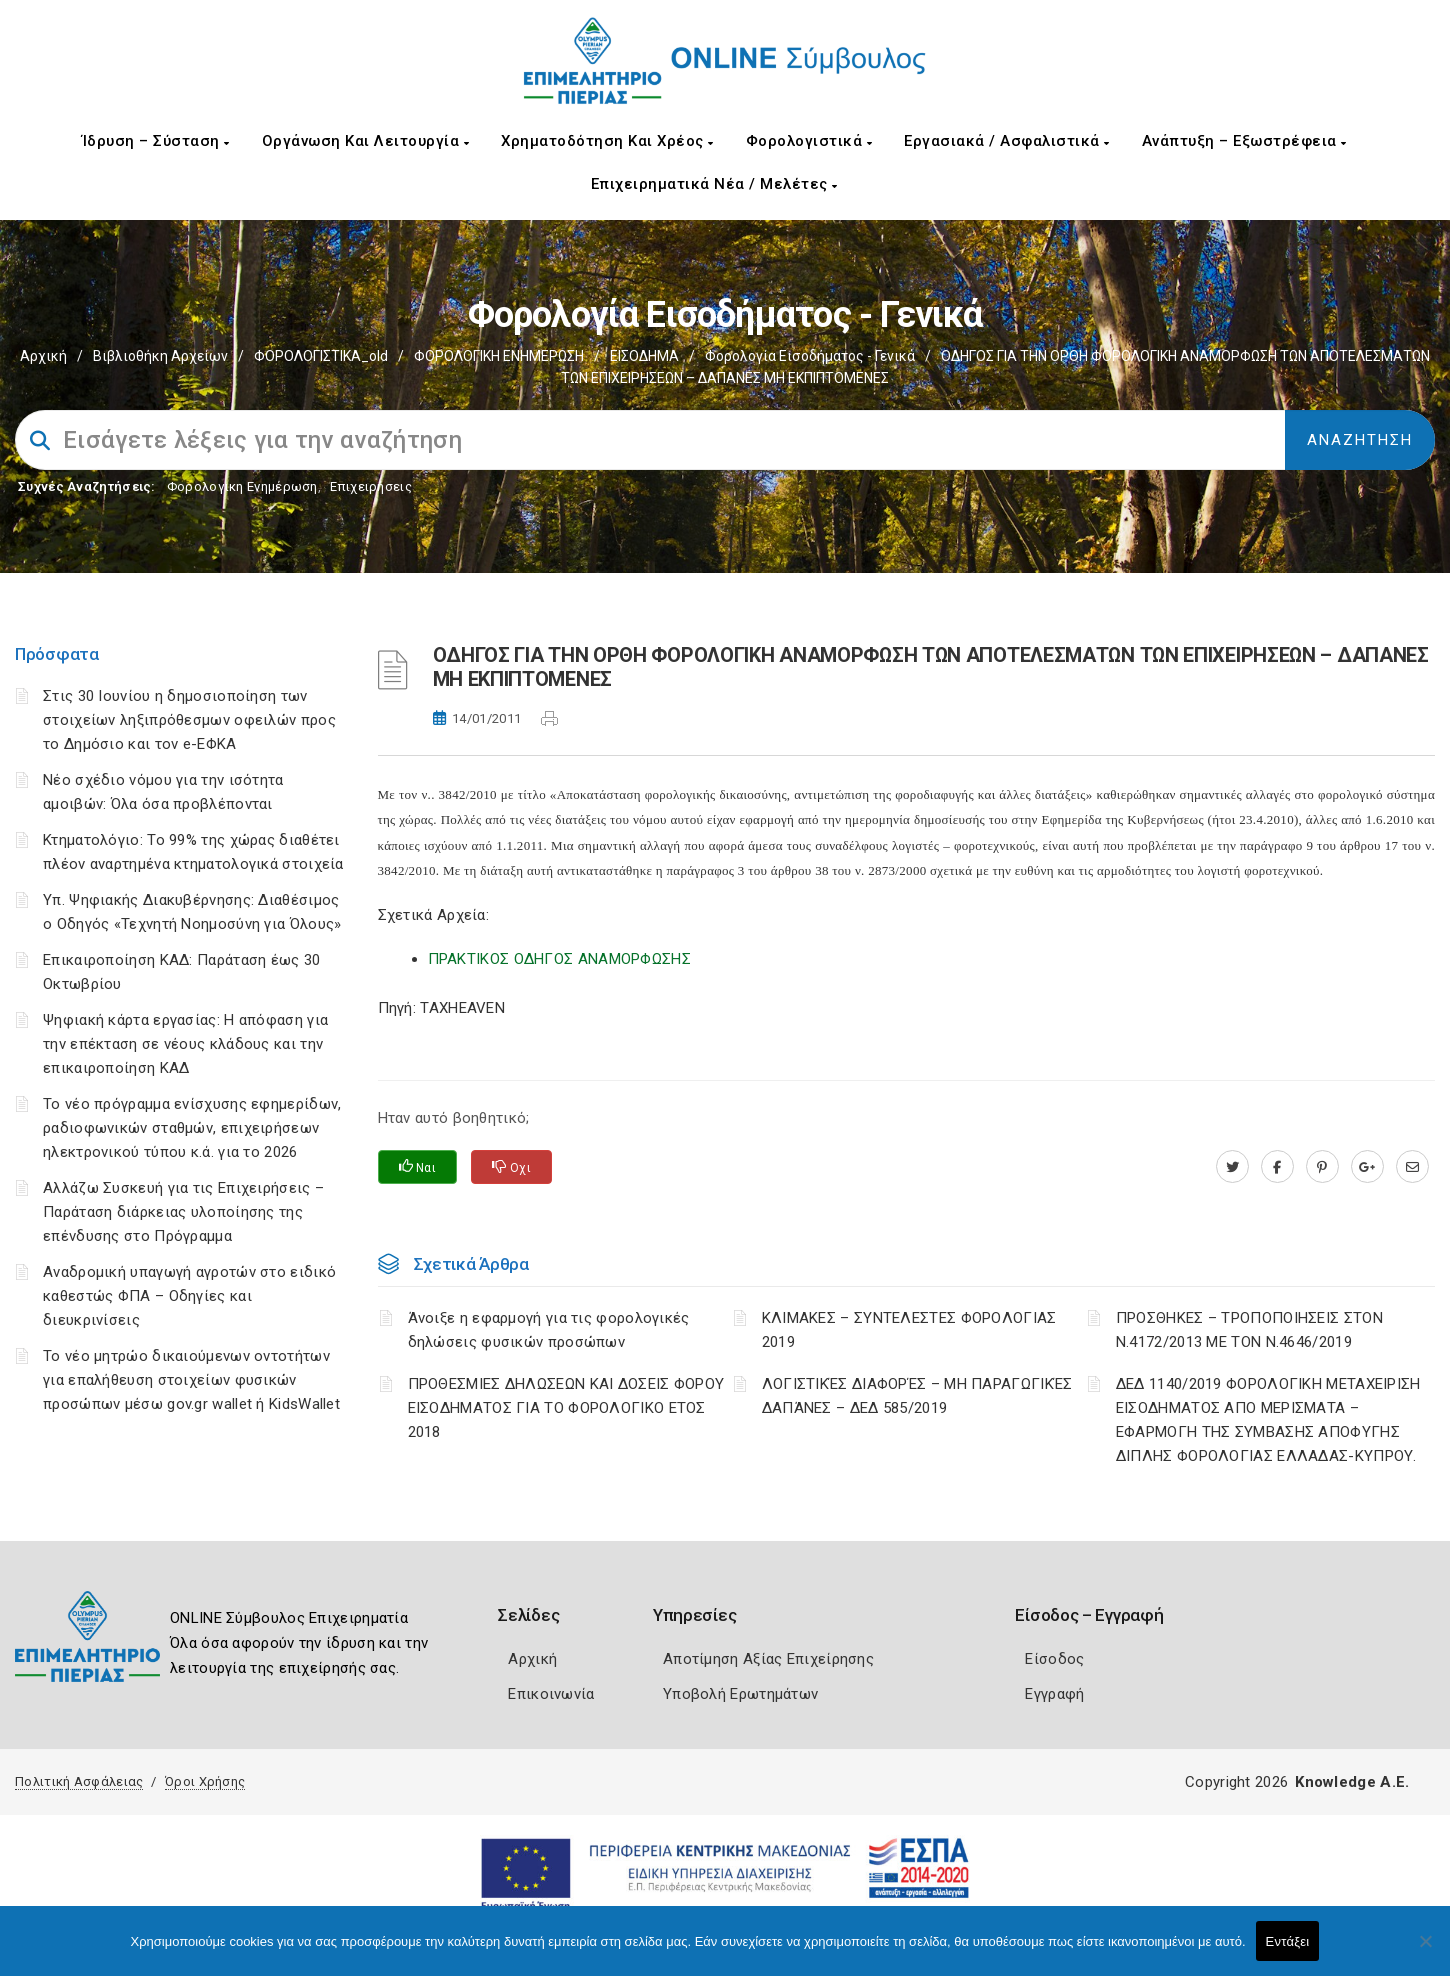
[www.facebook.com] (1277, 1167)
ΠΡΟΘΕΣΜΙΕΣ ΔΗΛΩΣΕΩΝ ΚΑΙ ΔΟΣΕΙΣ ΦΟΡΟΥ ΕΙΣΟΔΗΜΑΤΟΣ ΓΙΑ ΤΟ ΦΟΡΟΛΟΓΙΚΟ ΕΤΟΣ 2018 (566, 1408)
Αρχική (43, 356)
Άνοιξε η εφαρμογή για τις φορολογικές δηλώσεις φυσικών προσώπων (549, 1330)
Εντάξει (1288, 1941)
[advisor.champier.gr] (1412, 1167)
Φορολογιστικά (809, 141)
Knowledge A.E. (1352, 1782)
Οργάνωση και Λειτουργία (366, 141)
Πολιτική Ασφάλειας (79, 1781)
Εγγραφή (1054, 1694)
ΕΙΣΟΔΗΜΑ (644, 356)
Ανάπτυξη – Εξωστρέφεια (1244, 141)
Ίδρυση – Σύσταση (156, 141)
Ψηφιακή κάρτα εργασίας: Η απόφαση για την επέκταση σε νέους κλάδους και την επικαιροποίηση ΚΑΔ (185, 1044)
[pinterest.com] (1322, 1167)
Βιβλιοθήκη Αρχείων (160, 356)
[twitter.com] (1232, 1167)
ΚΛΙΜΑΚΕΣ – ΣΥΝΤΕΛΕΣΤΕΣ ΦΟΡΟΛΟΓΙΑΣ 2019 (909, 1330)
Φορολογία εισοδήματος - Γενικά (810, 356)
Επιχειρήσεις (371, 486)
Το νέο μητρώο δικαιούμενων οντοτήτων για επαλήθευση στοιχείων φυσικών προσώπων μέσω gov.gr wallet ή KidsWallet (191, 1380)
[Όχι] (1425, 1951)
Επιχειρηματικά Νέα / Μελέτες (714, 184)
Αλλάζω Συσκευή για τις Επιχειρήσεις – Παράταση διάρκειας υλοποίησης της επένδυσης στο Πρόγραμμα (183, 1212)
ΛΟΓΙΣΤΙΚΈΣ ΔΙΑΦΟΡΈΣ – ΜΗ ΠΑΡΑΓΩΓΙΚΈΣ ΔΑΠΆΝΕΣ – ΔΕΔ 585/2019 (917, 1396)
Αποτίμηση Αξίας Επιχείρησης (768, 1659)
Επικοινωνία (551, 1694)
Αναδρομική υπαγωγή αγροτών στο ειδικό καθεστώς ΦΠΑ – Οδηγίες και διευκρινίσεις (189, 1296)
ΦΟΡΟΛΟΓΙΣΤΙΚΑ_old (321, 356)
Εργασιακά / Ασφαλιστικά (1007, 141)
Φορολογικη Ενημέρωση (242, 486)
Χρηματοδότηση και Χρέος (607, 141)
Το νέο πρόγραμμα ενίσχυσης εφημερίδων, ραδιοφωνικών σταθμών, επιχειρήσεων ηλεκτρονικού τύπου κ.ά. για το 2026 (192, 1128)
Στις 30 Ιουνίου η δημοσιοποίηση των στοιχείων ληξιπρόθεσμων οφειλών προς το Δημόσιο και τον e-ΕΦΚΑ (189, 720)
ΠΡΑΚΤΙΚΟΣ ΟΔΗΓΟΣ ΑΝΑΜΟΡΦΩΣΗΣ (559, 959)
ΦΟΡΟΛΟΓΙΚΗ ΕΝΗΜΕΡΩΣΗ (499, 356)
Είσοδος (1054, 1659)
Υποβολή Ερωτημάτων (740, 1694)
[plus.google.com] (1367, 1167)
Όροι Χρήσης (205, 1781)
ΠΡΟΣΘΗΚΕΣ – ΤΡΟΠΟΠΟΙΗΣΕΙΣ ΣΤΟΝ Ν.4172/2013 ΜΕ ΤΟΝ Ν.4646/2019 (1249, 1330)
